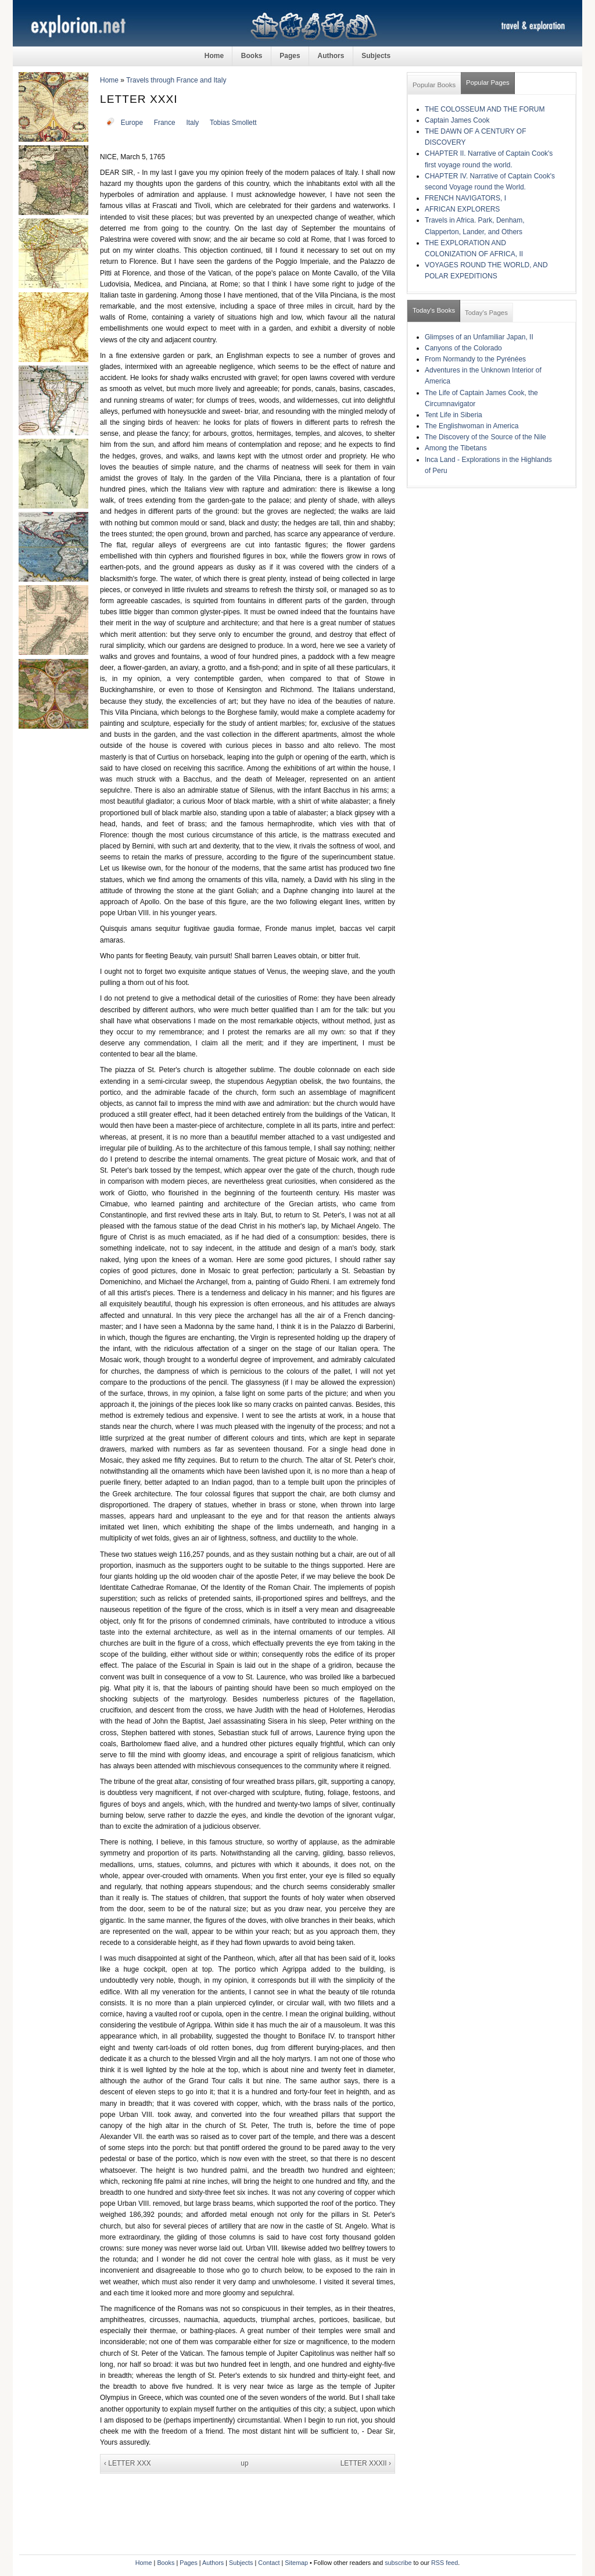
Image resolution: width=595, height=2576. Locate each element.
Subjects (375, 56)
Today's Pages (486, 312)
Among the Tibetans (456, 448)
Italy (192, 123)
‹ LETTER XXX (127, 2463)
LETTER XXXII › (365, 2463)
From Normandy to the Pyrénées (475, 359)
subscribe (398, 2562)
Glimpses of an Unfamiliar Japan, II (479, 337)
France (164, 123)
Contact (268, 2562)
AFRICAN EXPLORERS (462, 209)
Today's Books (434, 310)
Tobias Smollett (233, 123)
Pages (289, 56)
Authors (330, 56)
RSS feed (444, 2562)
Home (214, 56)
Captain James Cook (457, 120)
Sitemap (296, 2562)
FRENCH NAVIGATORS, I (465, 198)
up (244, 2463)
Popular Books (434, 84)
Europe (132, 123)
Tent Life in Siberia (453, 415)
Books (252, 56)
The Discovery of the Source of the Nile (485, 437)
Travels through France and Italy (176, 80)
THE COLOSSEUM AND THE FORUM (484, 109)
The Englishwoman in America (471, 426)
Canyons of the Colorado (463, 348)
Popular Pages (488, 82)
